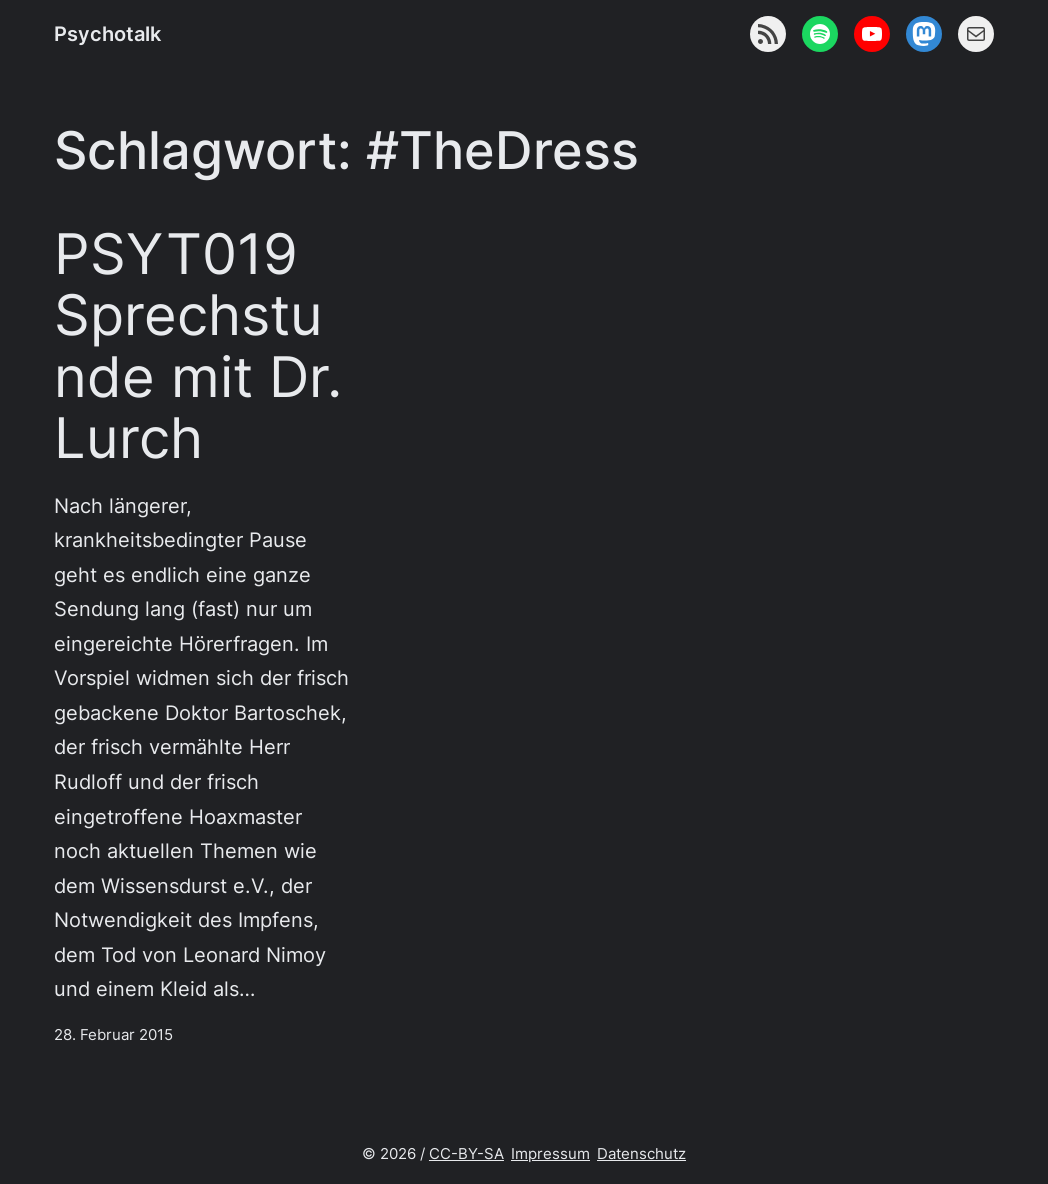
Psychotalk (107, 33)
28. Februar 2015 (113, 1035)
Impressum (550, 1154)
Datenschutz (641, 1154)
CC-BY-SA (466, 1154)
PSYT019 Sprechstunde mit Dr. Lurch (198, 346)
